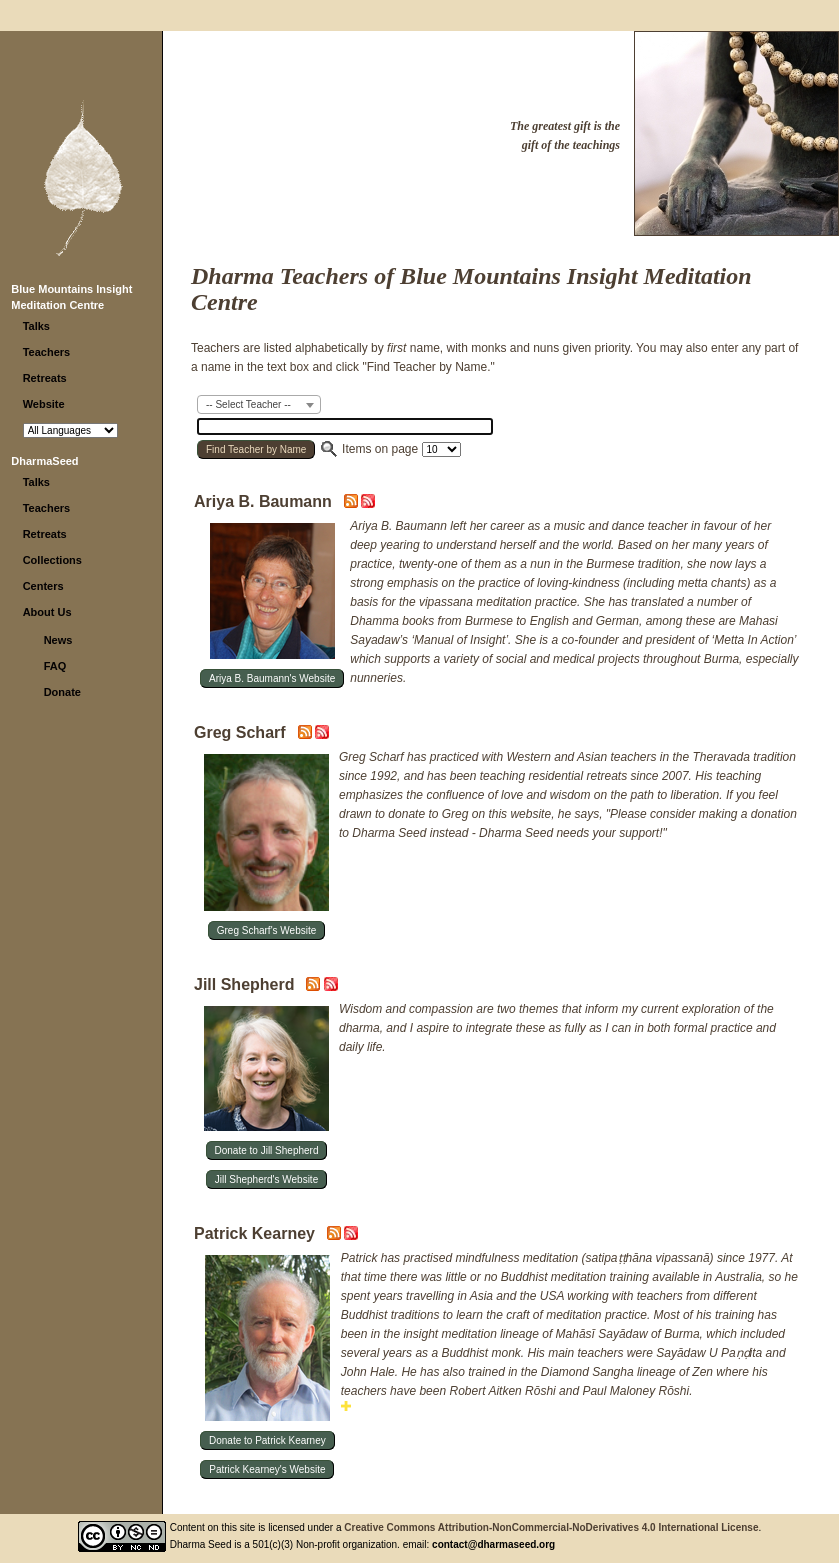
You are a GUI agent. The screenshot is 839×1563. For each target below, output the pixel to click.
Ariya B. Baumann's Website (272, 678)
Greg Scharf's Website (267, 930)
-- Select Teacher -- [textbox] (248, 404)
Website (44, 404)
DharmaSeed (44, 461)
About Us (47, 612)
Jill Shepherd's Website (266, 1179)
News (58, 640)
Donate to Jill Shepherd (267, 1150)
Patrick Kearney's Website (267, 1469)
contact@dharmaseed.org (493, 1544)
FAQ (55, 666)
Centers (43, 586)
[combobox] (259, 404)
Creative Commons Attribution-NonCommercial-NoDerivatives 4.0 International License (551, 1527)
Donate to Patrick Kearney (267, 1440)
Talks (36, 326)
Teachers (47, 352)
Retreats (45, 378)
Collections (52, 560)
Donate (62, 692)
